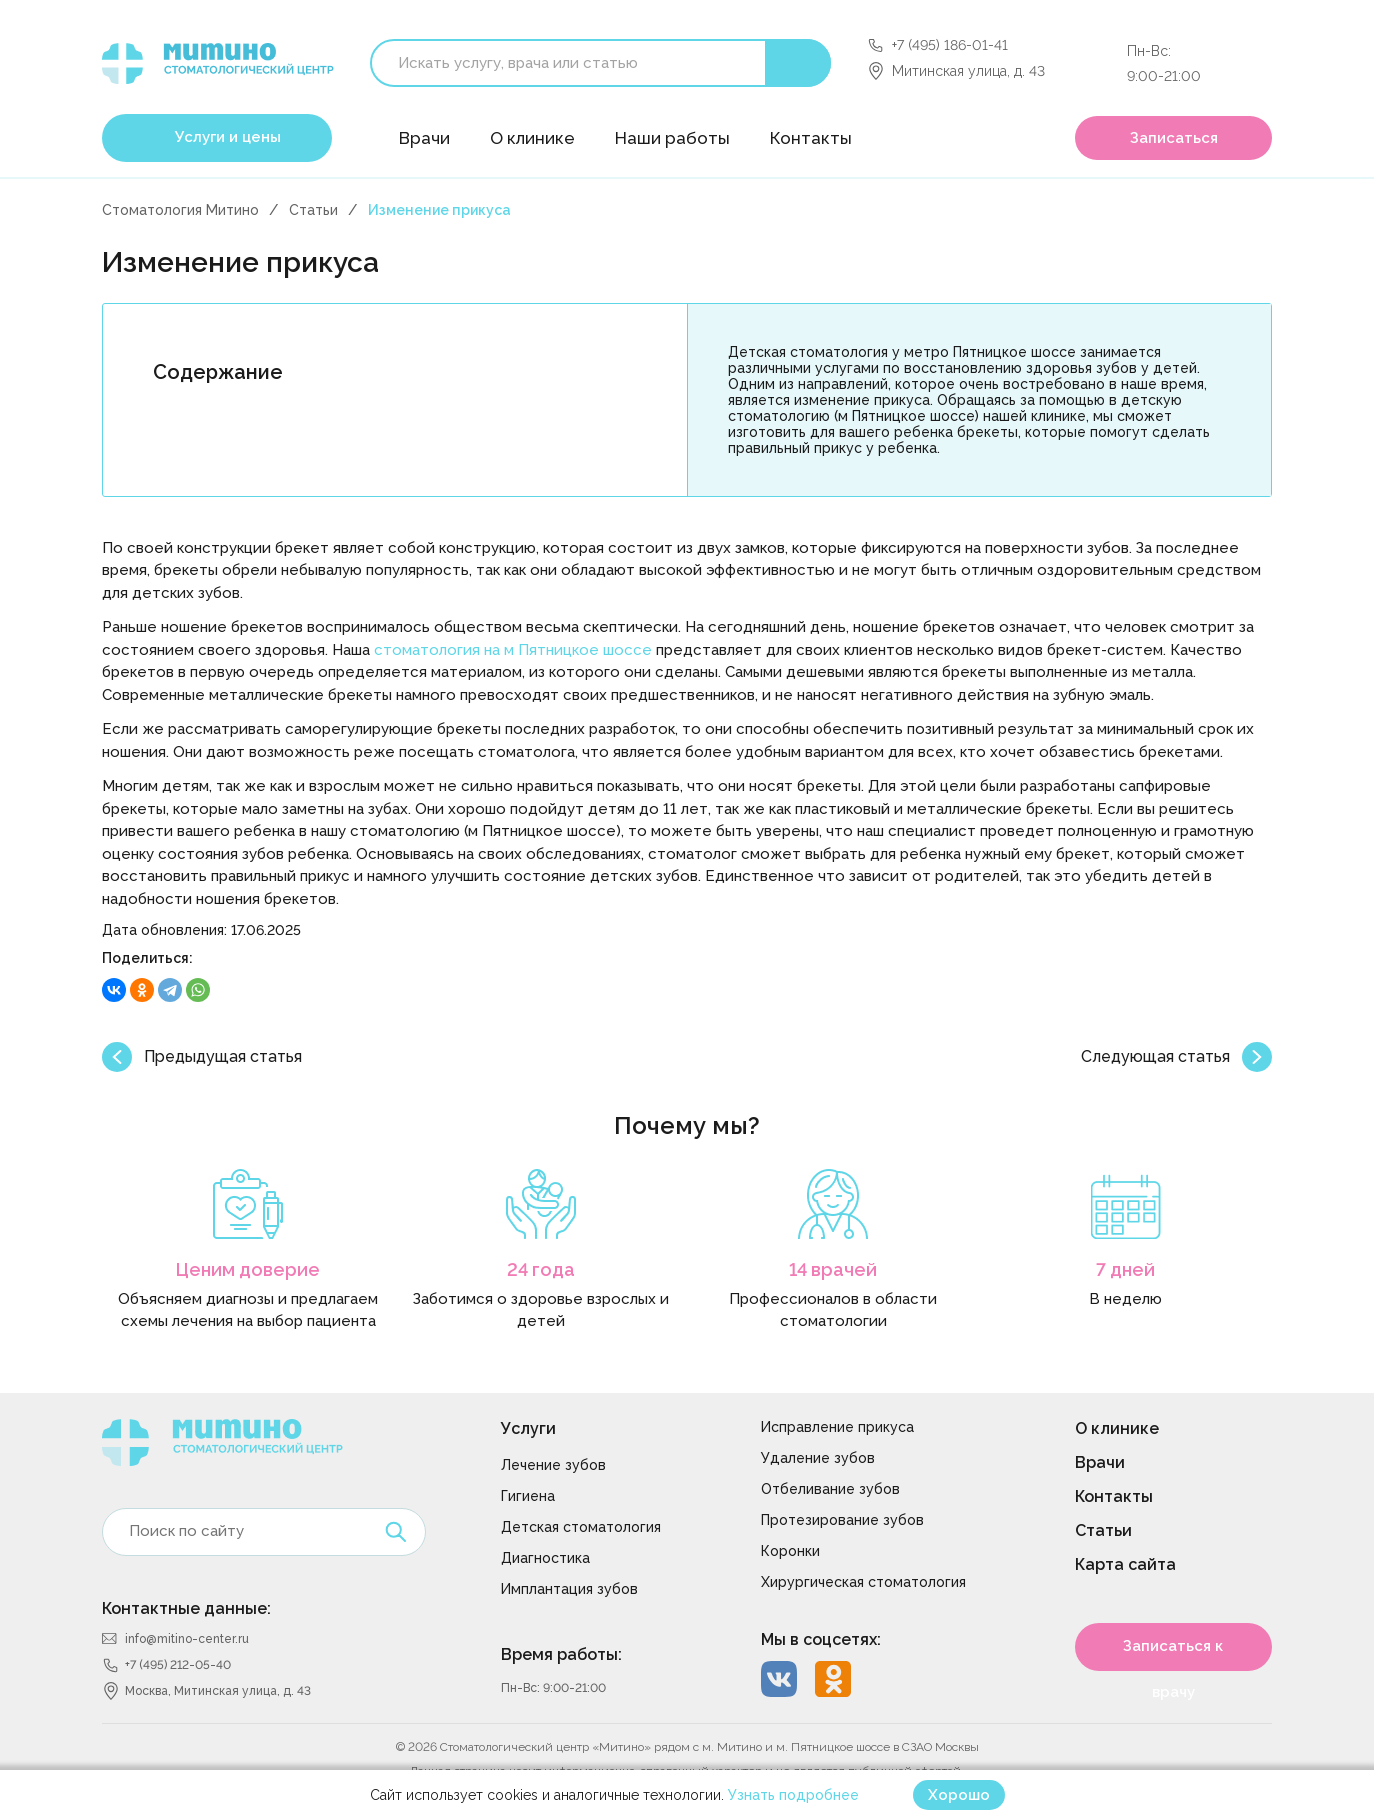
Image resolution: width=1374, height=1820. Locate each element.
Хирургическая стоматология (863, 1582)
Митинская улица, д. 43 (968, 71)
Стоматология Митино (180, 210)
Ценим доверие (248, 1269)
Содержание (218, 372)
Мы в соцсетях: (821, 1639)
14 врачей (833, 1269)
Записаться (1174, 138)
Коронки (790, 1551)
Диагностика (545, 1558)
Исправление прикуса (837, 1427)
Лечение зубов (553, 1465)
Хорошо (959, 1795)
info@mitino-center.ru (187, 1639)
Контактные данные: (186, 1608)
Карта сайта (1125, 1564)
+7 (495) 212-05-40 (178, 1665)
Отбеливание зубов (830, 1489)
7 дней (1125, 1269)
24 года (541, 1269)
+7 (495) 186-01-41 (950, 45)
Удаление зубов (818, 1458)
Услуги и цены (228, 137)
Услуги (528, 1428)
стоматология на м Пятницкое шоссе (513, 650)
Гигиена (528, 1496)
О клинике (532, 138)
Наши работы (672, 138)
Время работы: (561, 1654)
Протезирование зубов (842, 1520)
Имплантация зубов (569, 1589)
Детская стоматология (581, 1527)
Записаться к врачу (1173, 1654)
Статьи (313, 210)
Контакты (811, 138)
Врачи (424, 138)
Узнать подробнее (793, 1795)
